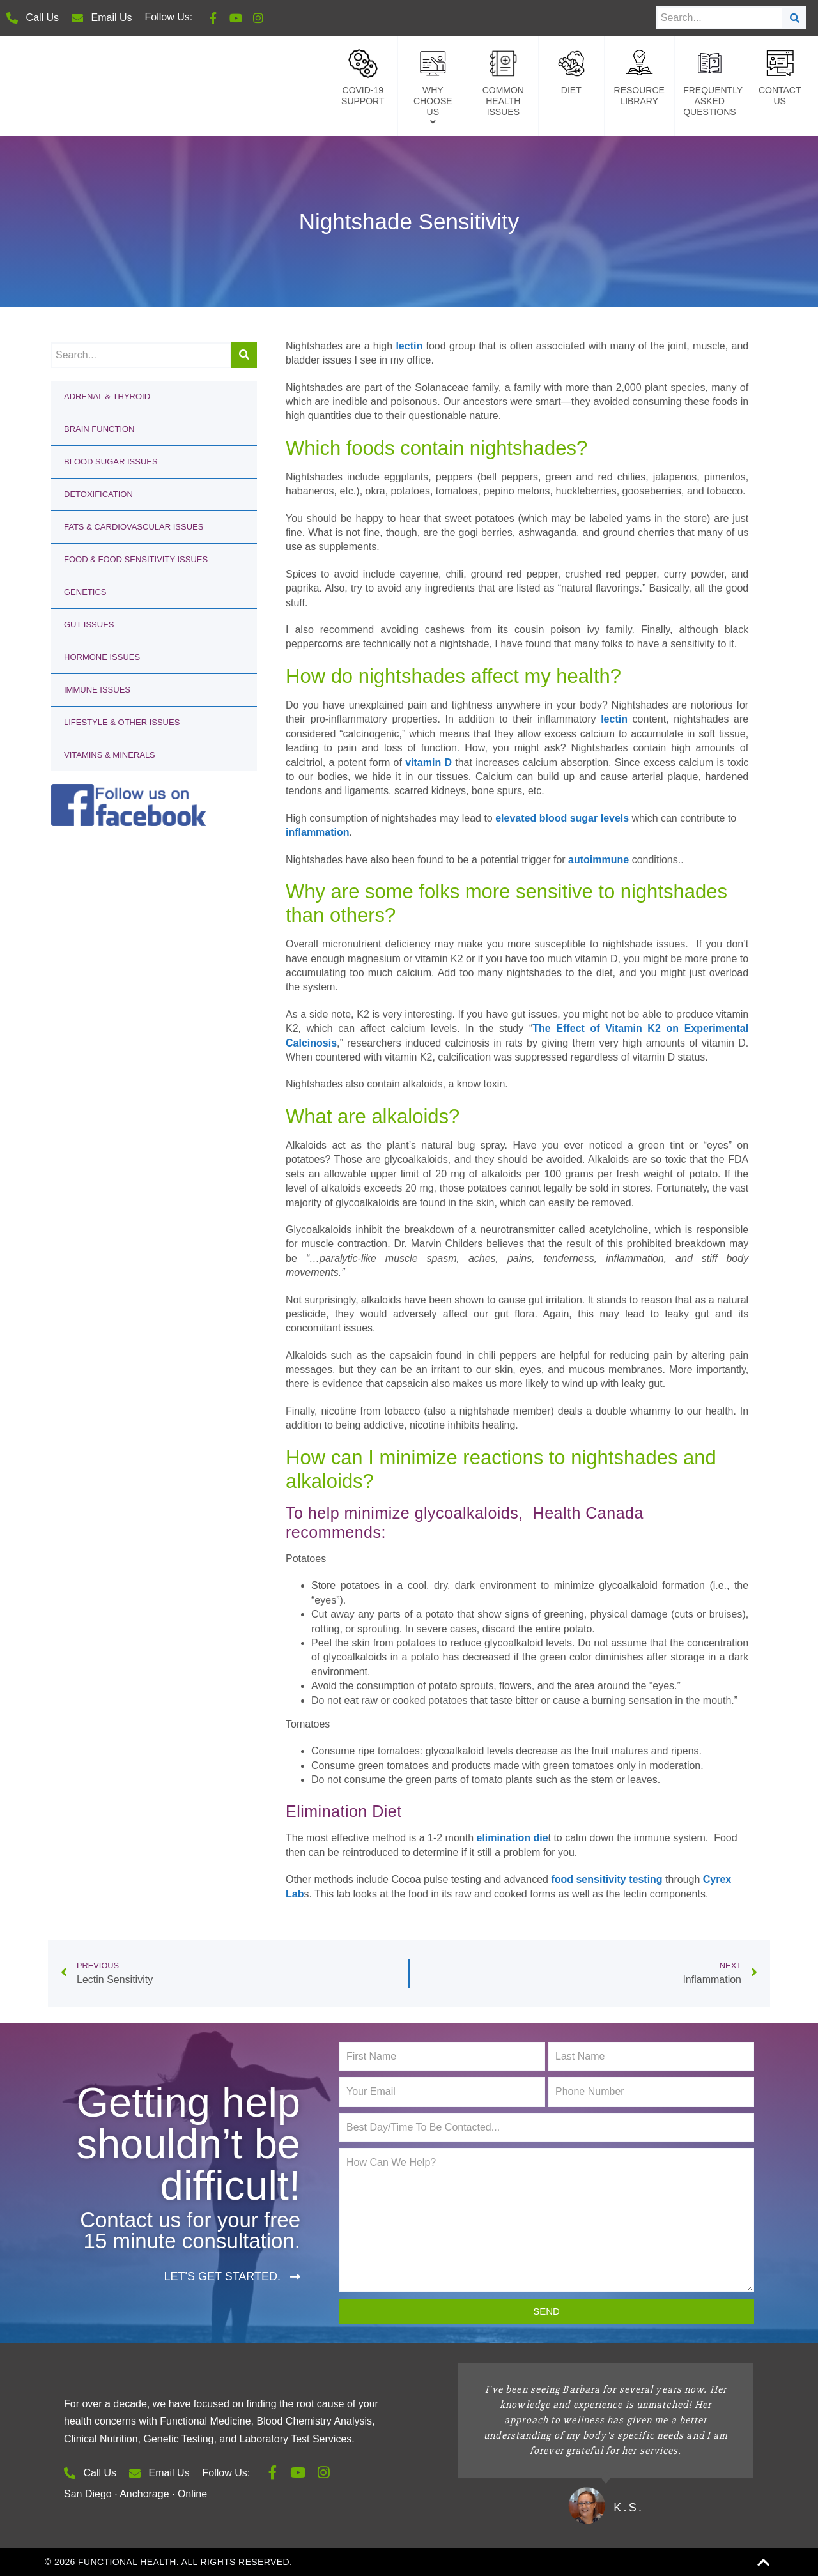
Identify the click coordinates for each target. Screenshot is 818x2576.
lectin (409, 346)
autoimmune (598, 859)
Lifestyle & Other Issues (122, 722)
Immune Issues (97, 689)
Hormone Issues (102, 657)
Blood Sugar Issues (111, 461)
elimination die (512, 1837)
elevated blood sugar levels (562, 818)
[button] (232, 2277)
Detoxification (98, 494)
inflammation (318, 832)
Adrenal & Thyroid (107, 396)
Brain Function (99, 429)
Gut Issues (89, 624)
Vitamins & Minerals (109, 755)
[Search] (794, 17)
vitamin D (428, 762)
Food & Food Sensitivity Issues (136, 559)
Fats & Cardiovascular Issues (133, 527)
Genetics (85, 592)
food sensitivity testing (606, 1879)
